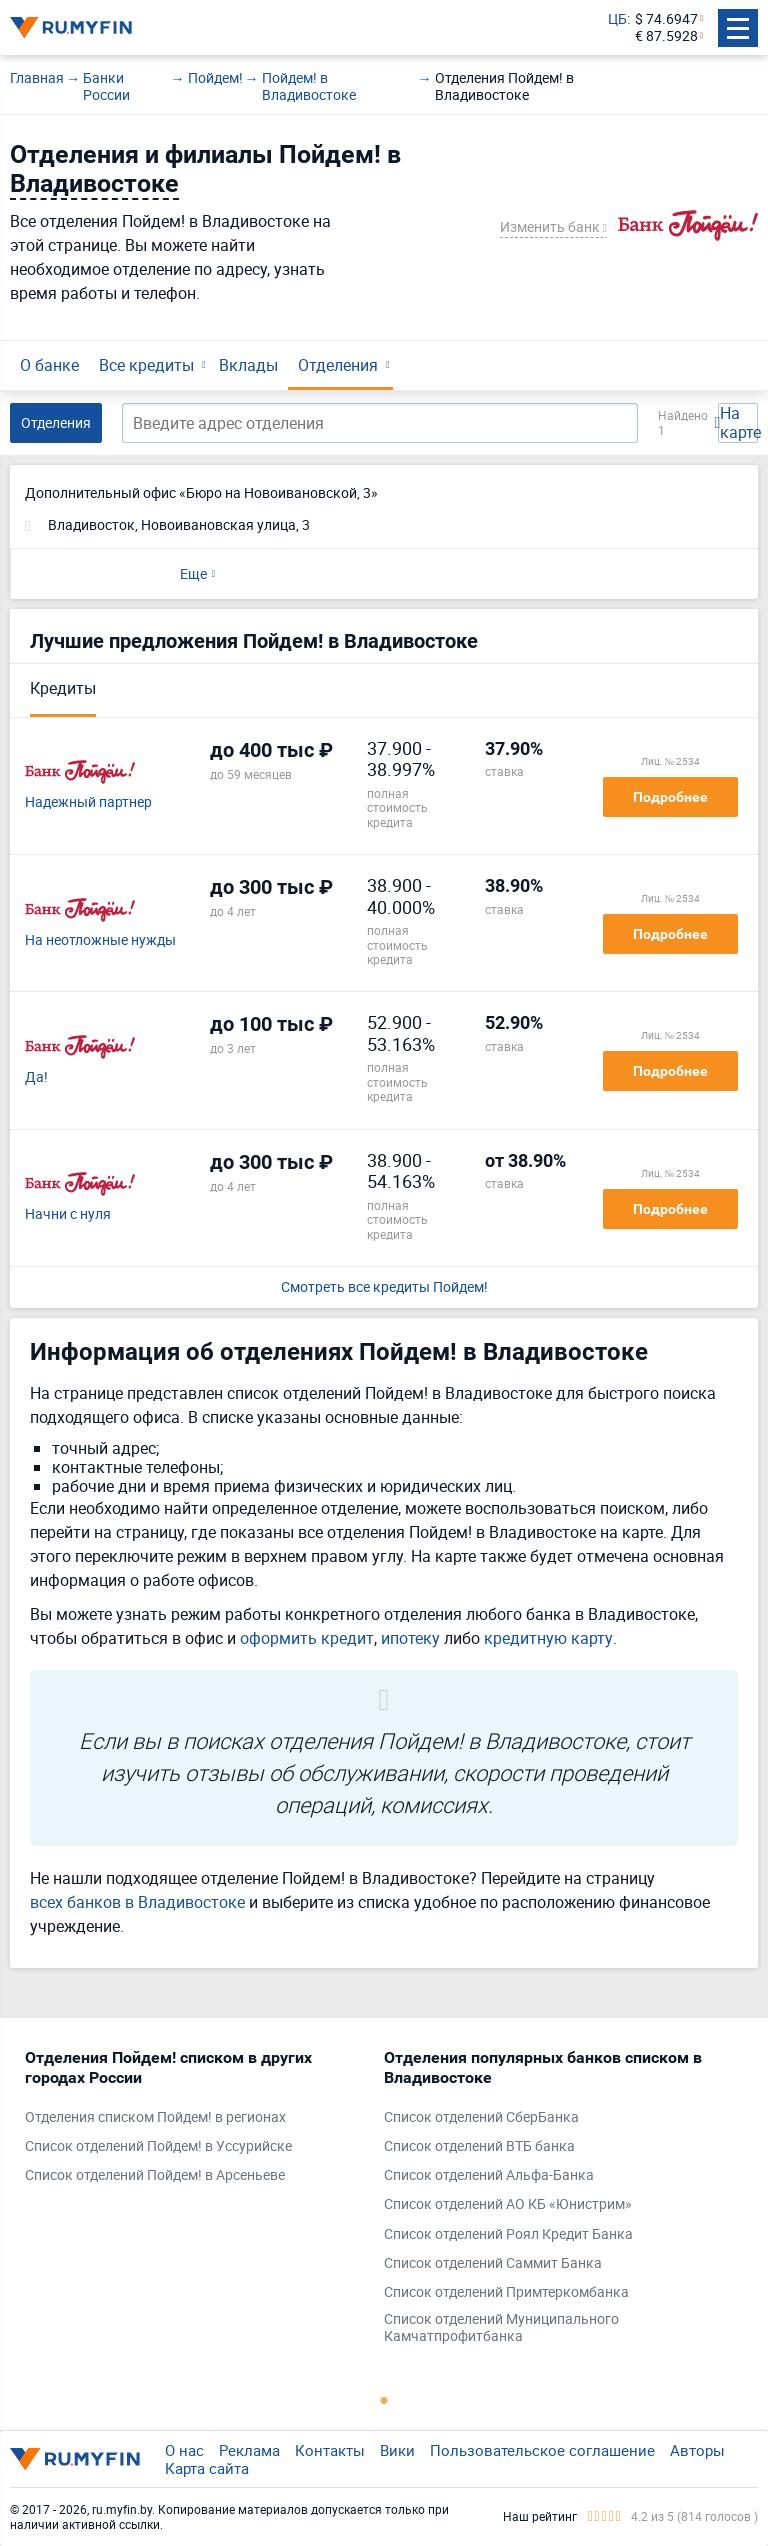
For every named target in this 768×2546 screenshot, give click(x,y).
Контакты (330, 2450)
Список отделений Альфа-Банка (489, 2175)
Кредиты (63, 688)
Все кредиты (146, 365)
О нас (184, 2450)
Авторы (697, 2450)
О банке (49, 365)
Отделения (338, 365)
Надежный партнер (88, 802)
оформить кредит (307, 1638)
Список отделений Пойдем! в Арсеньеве (155, 2175)
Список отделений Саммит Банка (493, 2263)
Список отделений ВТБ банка (479, 2146)
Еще (193, 573)
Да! (36, 1077)
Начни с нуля (68, 1214)
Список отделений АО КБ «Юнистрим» (508, 2204)
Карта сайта (207, 2468)
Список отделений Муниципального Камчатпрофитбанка (501, 2328)
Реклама (249, 2450)
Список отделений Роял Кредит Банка (508, 2234)
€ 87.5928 (666, 36)
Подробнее (670, 797)
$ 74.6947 (666, 19)
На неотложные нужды (100, 940)
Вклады (248, 365)
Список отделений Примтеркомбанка (506, 2292)
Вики (397, 2450)
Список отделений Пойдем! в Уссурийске (158, 2146)
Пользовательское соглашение (542, 2450)
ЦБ (617, 19)
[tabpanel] (194, 2121)
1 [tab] (384, 2400)
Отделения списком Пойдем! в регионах (155, 2117)
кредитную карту (548, 1638)
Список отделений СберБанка (481, 2117)
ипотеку (410, 1638)
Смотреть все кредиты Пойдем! (384, 1287)
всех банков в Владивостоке (137, 1902)
